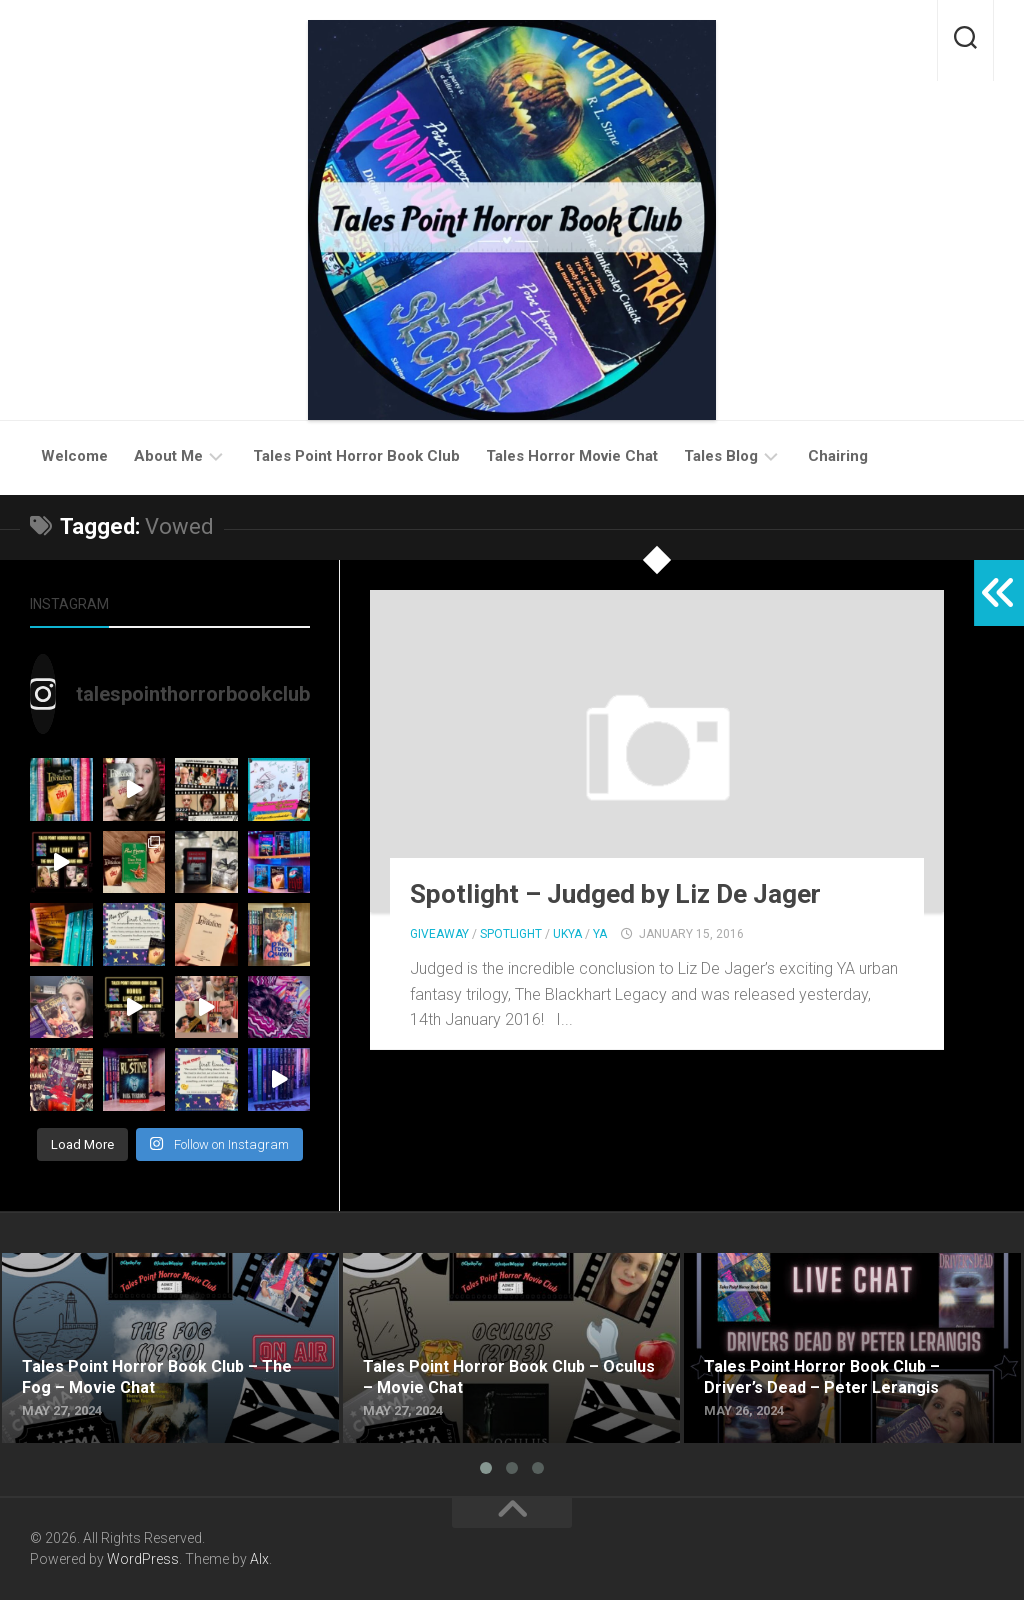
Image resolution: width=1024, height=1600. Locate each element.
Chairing (838, 456)
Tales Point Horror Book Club (356, 456)
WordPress (143, 1559)
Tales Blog (721, 456)
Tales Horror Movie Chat (572, 456)
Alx (259, 1559)
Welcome (74, 456)
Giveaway (439, 934)
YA (600, 934)
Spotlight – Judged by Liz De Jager (615, 894)
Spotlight (511, 934)
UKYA (567, 934)
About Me (168, 456)
